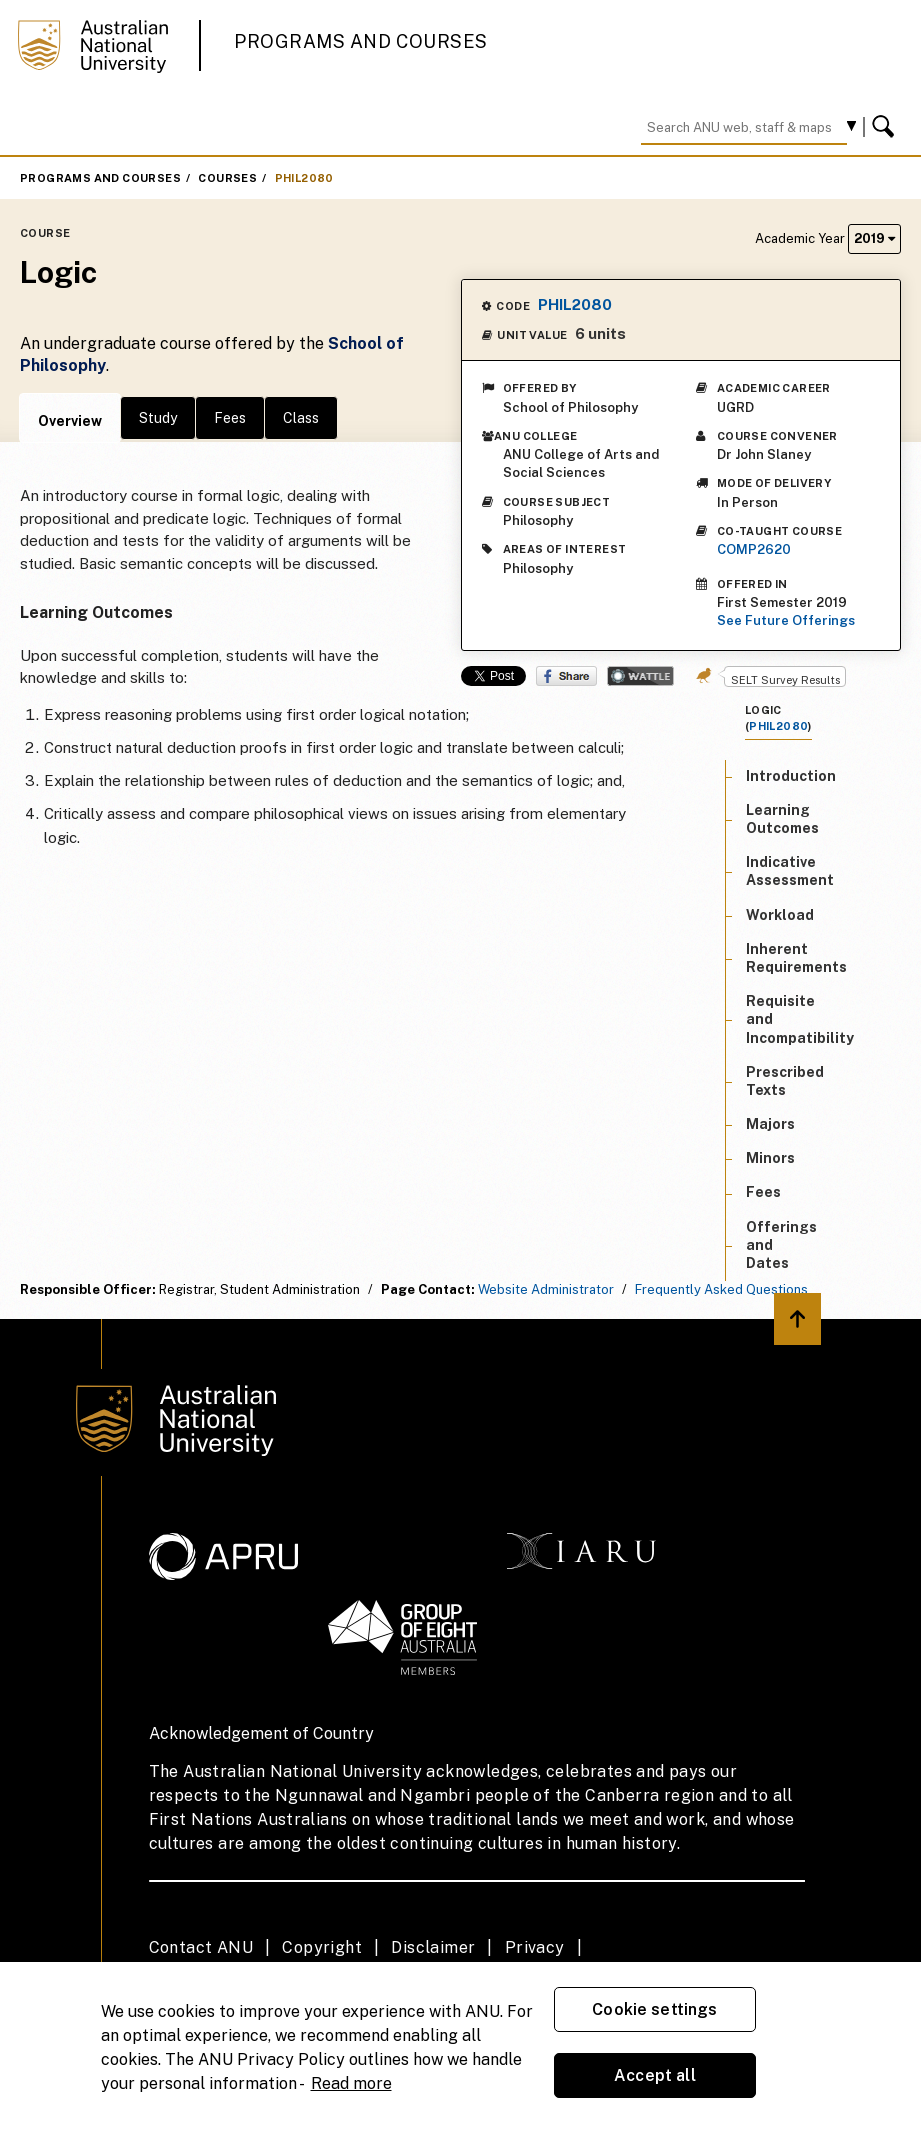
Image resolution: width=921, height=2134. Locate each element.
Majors (770, 1124)
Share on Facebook (566, 676)
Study (158, 418)
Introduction (791, 776)
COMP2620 (754, 549)
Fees (230, 418)
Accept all (655, 2075)
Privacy (535, 1947)
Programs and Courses (361, 41)
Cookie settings (654, 2009)
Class (301, 418)
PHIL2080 (304, 178)
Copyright (322, 1947)
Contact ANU (201, 1947)
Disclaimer (433, 1947)
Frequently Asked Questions (721, 1289)
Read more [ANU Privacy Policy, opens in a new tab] (351, 2083)
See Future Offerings (786, 620)
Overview (70, 421)
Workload (780, 915)
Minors (770, 1158)
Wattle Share (640, 676)
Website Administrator (546, 1289)
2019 (874, 238)
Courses (227, 178)
